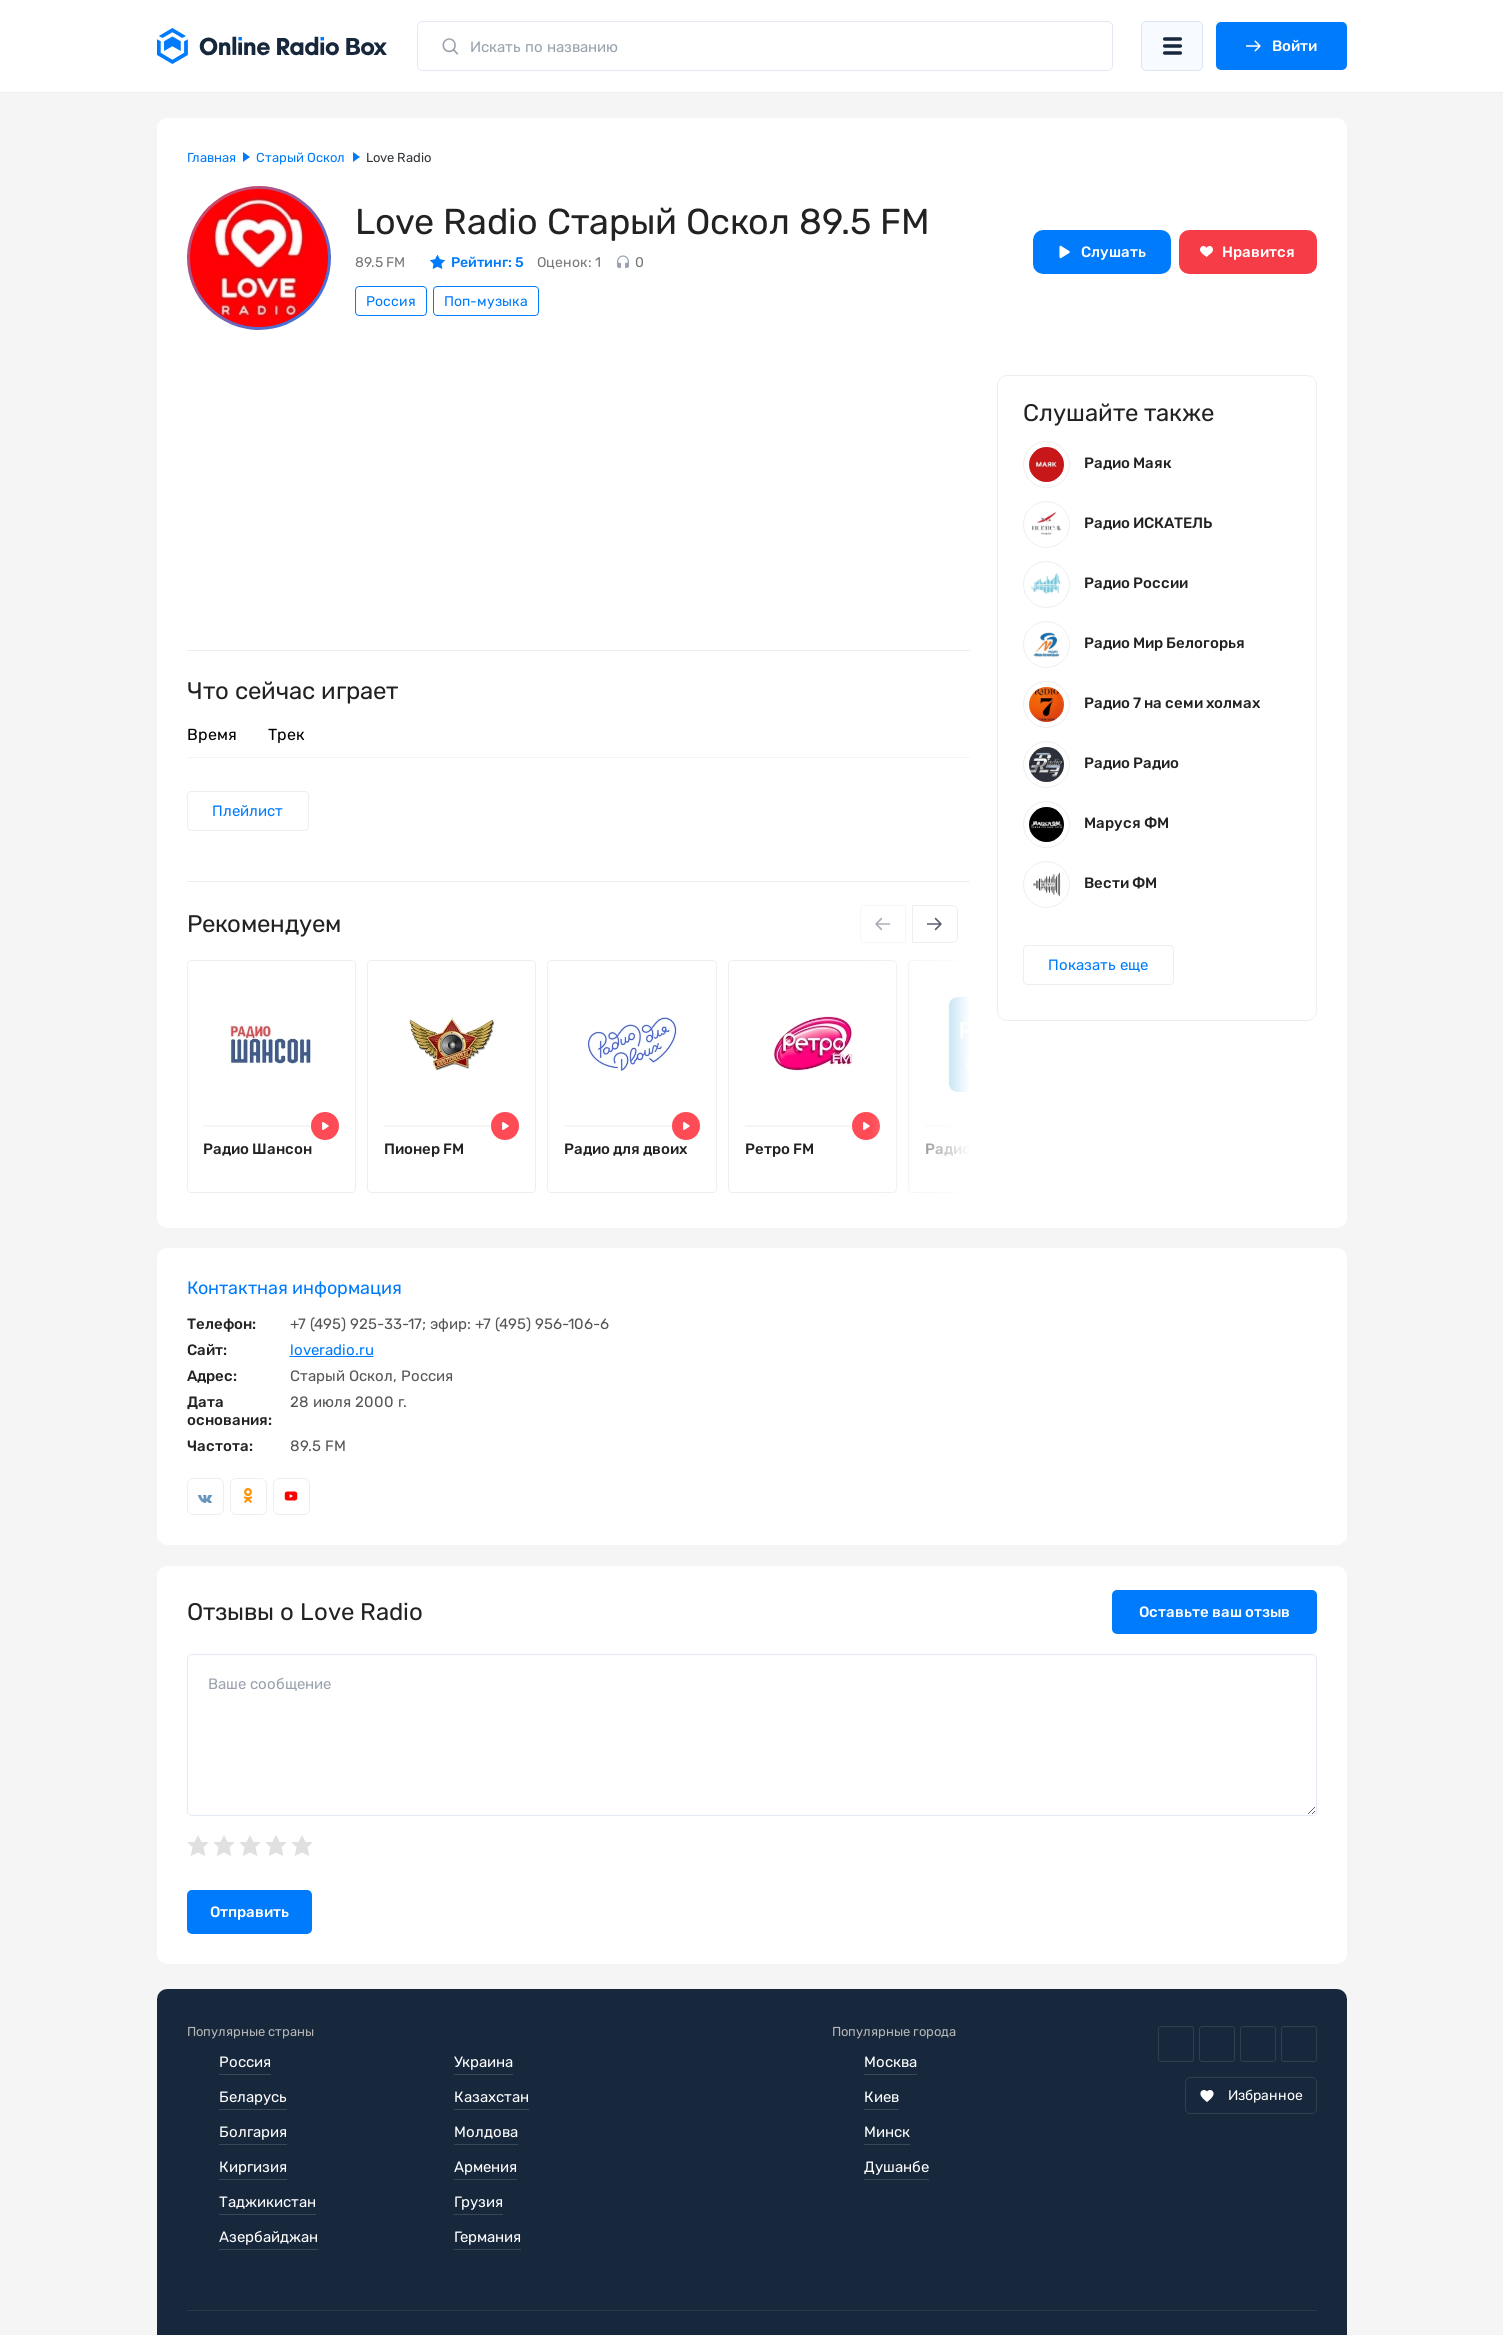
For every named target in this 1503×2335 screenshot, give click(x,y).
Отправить (249, 1913)
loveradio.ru (332, 1350)
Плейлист (248, 811)
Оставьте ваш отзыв (1214, 1612)
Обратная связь (790, 2275)
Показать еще (1099, 965)
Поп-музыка (486, 301)
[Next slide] (935, 924)
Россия (391, 301)
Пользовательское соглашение (300, 2275)
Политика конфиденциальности (573, 2275)
